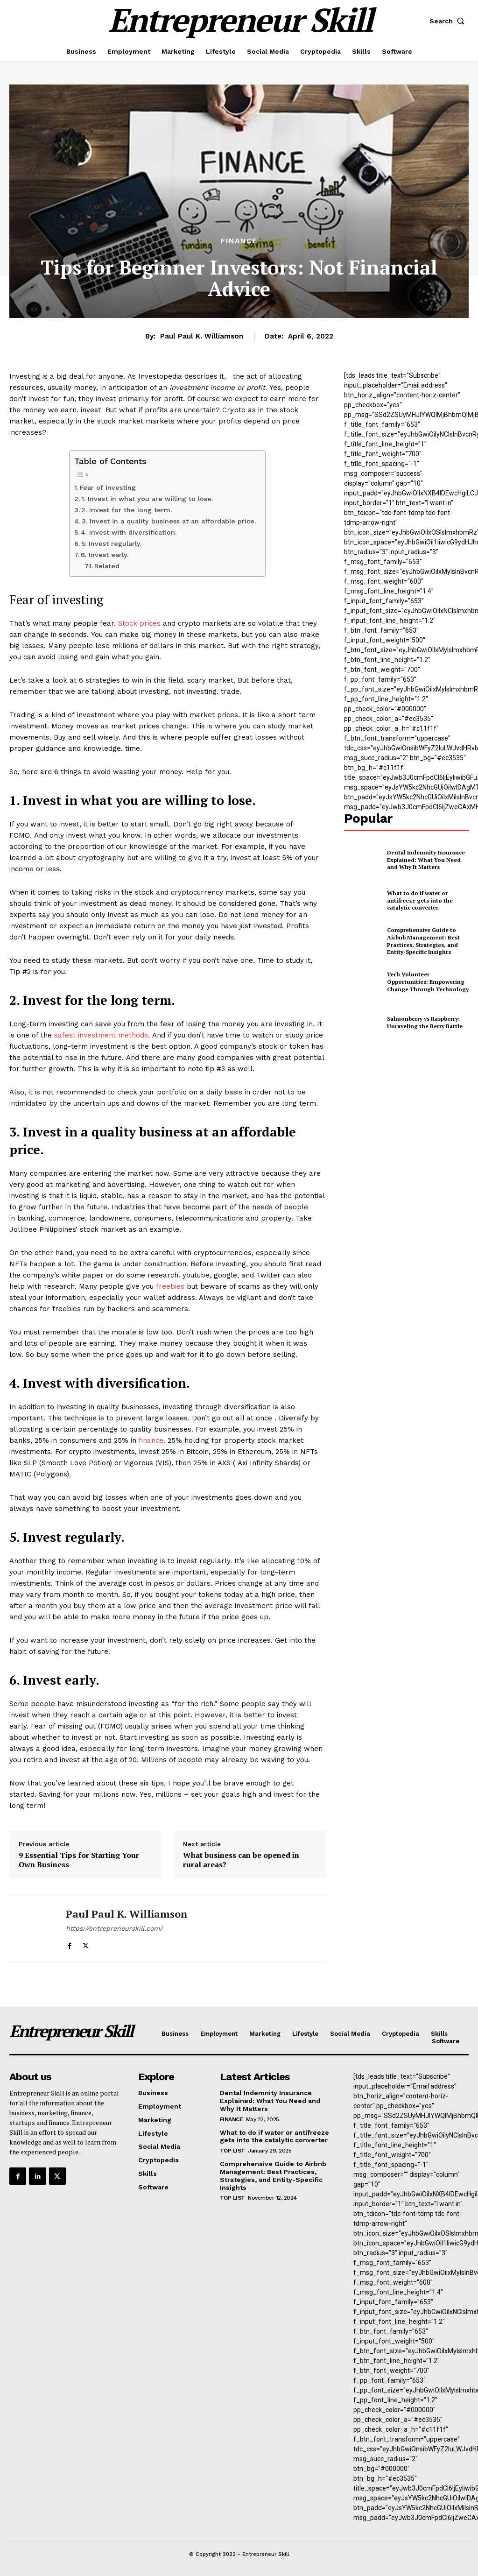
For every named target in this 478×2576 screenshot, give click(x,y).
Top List (232, 2150)
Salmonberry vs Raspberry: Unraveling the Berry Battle (425, 1022)
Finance (239, 241)
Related (107, 566)
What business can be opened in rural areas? (241, 1860)
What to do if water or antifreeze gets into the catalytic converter (420, 900)
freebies (170, 1286)
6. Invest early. (104, 554)
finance (151, 1440)
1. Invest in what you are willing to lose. (147, 498)
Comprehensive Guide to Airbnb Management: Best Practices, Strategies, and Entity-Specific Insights (423, 940)
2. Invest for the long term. (126, 510)
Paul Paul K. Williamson (201, 336)
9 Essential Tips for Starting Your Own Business (79, 1860)
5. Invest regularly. (111, 543)
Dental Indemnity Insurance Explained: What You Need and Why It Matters (426, 859)
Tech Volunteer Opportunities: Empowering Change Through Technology (428, 981)
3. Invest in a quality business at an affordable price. (169, 521)
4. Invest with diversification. (128, 532)
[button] (449, 21)
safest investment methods (101, 1035)
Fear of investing (108, 487)
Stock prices (139, 623)
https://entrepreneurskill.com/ (114, 1928)
